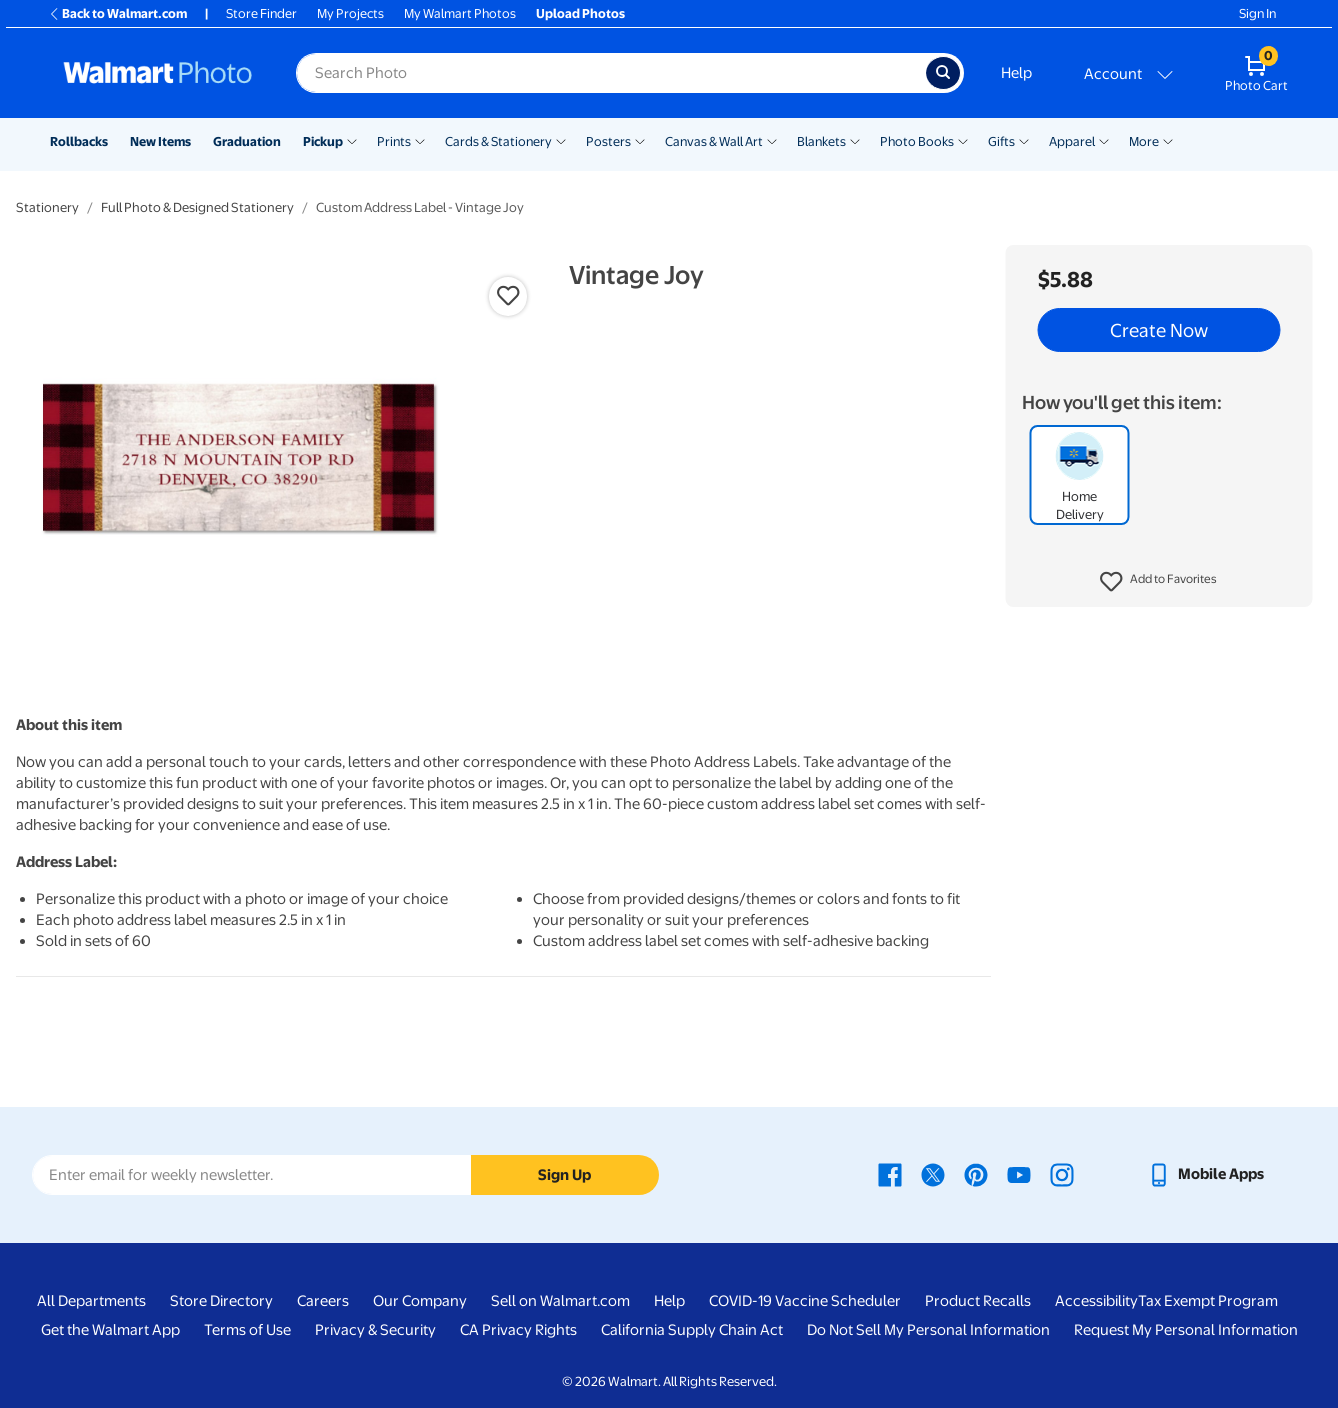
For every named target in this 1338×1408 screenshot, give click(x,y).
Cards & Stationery (498, 141)
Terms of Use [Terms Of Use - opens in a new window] (247, 1330)
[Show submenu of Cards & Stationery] (561, 140)
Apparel (1072, 141)
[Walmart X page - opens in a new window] (933, 1174)
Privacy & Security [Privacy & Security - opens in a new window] (375, 1330)
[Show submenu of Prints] (420, 140)
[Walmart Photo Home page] (158, 73)
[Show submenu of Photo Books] (963, 140)
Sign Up (564, 1175)
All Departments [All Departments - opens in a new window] (91, 1301)
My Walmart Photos (460, 13)
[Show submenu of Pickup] (352, 140)
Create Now (1159, 330)
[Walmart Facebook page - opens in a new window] (890, 1174)
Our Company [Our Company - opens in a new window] (420, 1301)
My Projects (350, 13)
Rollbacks (79, 141)
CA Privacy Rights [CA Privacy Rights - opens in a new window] (518, 1330)
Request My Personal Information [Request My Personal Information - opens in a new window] (1186, 1330)
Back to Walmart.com (117, 13)
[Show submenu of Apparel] (1104, 140)
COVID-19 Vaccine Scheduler (805, 1301)
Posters (608, 141)
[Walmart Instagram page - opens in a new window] (1062, 1174)
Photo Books (917, 141)
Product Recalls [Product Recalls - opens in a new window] (978, 1301)
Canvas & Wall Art (714, 141)
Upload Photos (580, 13)
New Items (160, 141)
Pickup (323, 141)
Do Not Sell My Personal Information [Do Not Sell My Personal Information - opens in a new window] (928, 1330)
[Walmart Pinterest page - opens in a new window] (976, 1174)
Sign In (1257, 13)
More (1144, 141)
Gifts (1001, 141)
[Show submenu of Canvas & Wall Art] (772, 140)
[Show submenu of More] (1168, 140)
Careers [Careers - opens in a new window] (323, 1301)
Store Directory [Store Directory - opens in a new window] (221, 1301)
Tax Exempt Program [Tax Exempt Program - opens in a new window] (1208, 1301)
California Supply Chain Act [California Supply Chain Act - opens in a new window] (692, 1330)
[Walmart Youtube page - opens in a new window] (1019, 1174)
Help (1016, 73)
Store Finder (261, 13)
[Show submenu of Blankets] (855, 140)
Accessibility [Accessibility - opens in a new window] (1096, 1301)
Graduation (247, 141)
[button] (1158, 582)
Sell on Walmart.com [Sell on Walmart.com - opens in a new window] (560, 1301)
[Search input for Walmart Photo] (611, 73)
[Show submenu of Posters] (640, 140)
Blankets (821, 141)
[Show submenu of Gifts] (1024, 140)
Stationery (47, 207)
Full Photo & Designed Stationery (197, 207)
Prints (394, 141)
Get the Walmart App (110, 1330)
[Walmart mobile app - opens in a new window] (1205, 1174)
